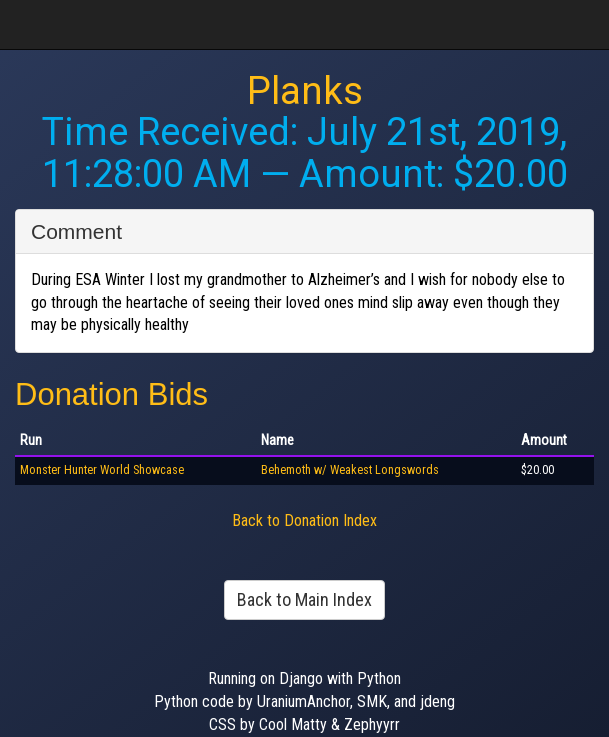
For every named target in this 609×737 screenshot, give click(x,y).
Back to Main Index (304, 599)
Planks (305, 91)
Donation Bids (111, 394)
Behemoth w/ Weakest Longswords (350, 470)
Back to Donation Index (304, 520)
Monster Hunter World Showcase (102, 470)
